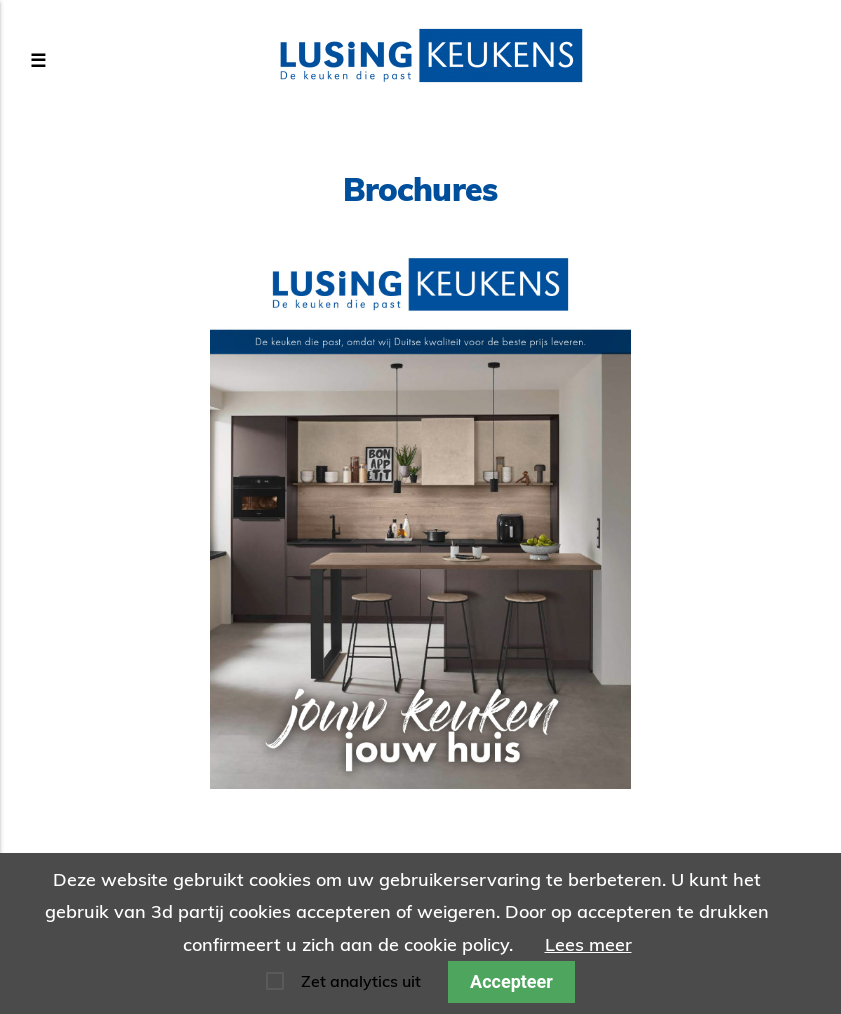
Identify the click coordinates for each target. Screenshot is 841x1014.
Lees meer (588, 944)
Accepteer (511, 981)
